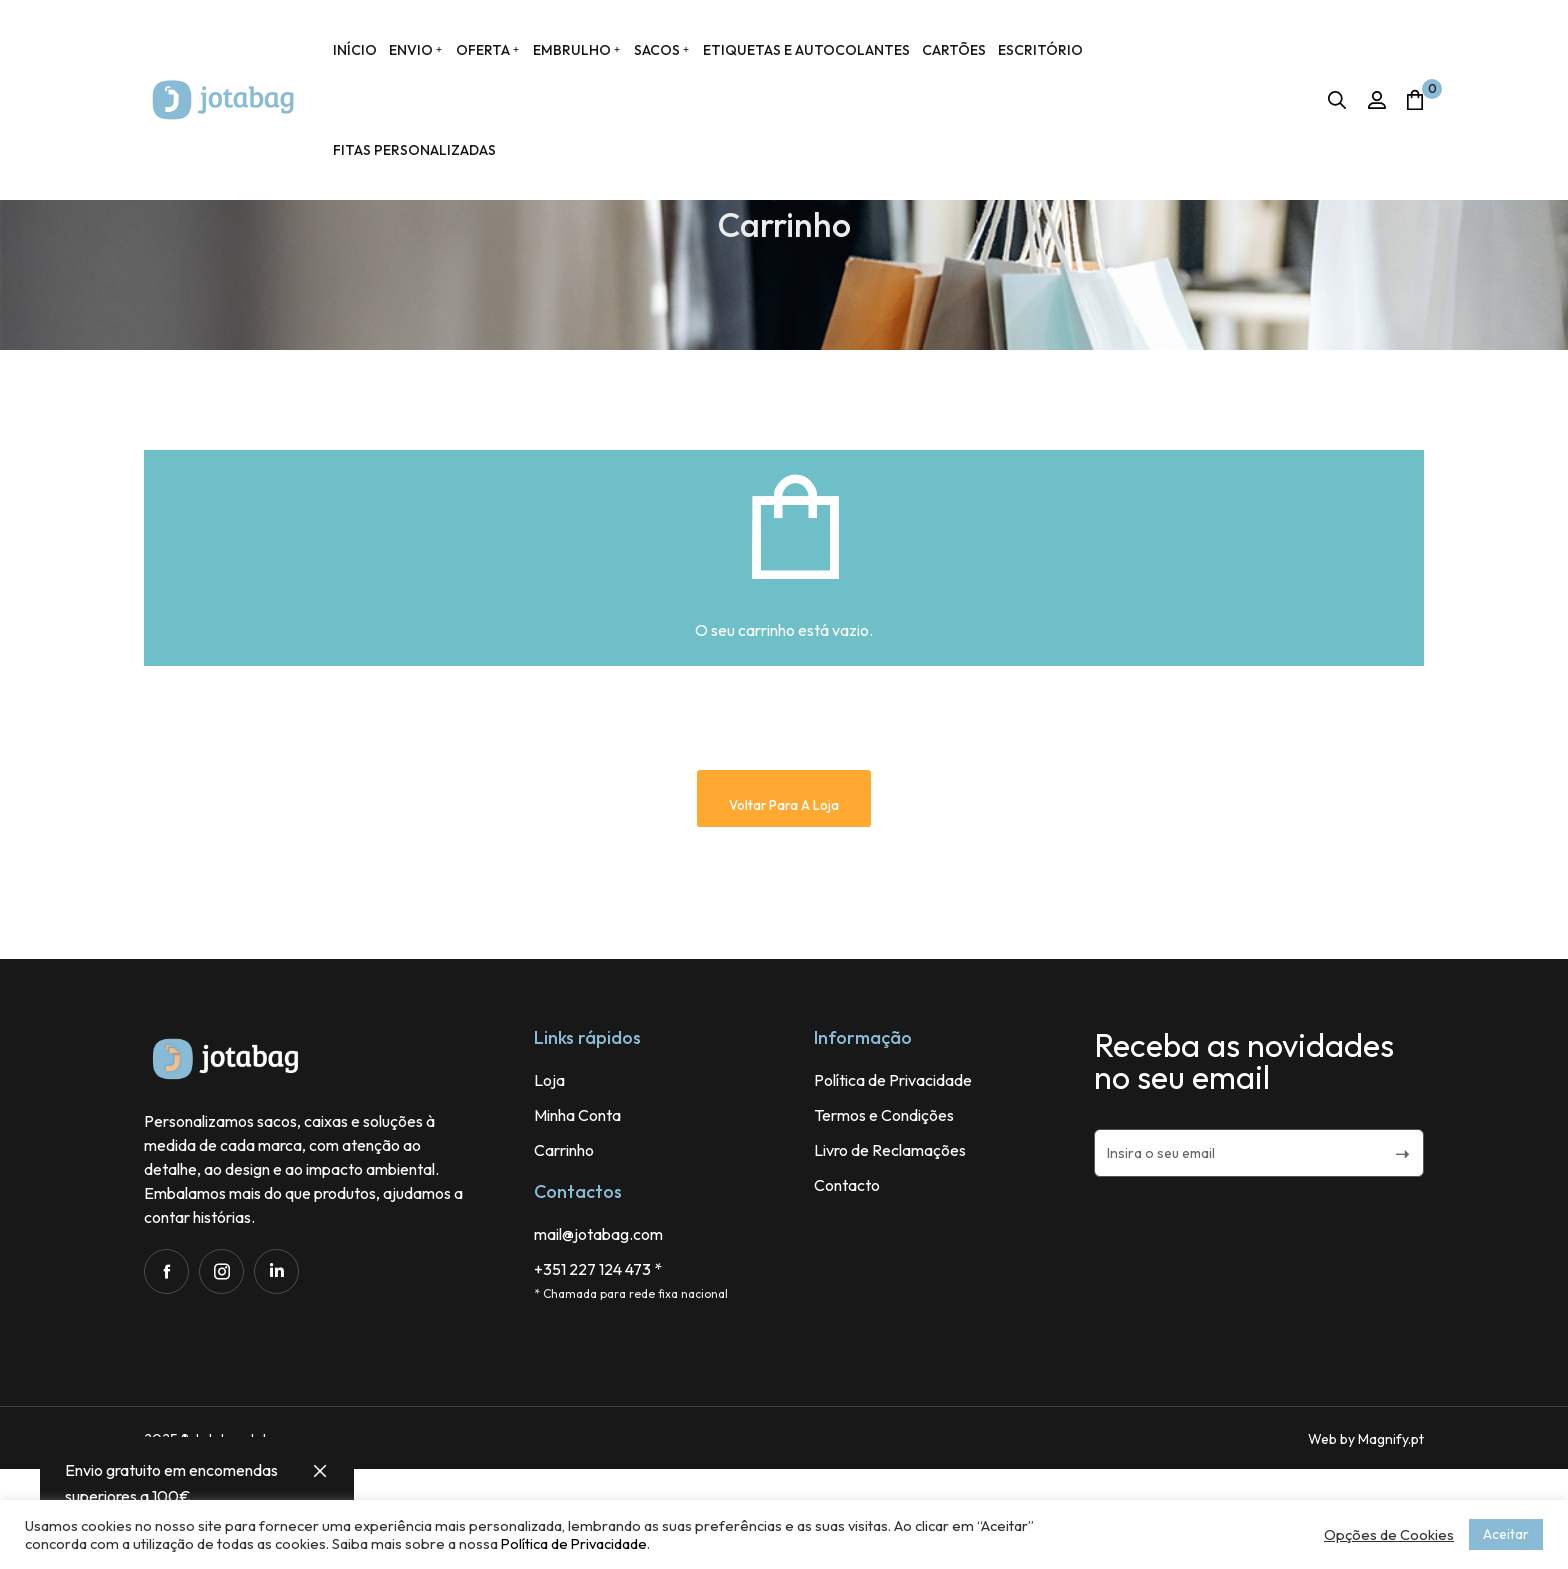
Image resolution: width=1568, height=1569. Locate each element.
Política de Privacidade (574, 1543)
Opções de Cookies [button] (1389, 1535)
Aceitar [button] (1506, 1534)
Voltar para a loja (784, 905)
